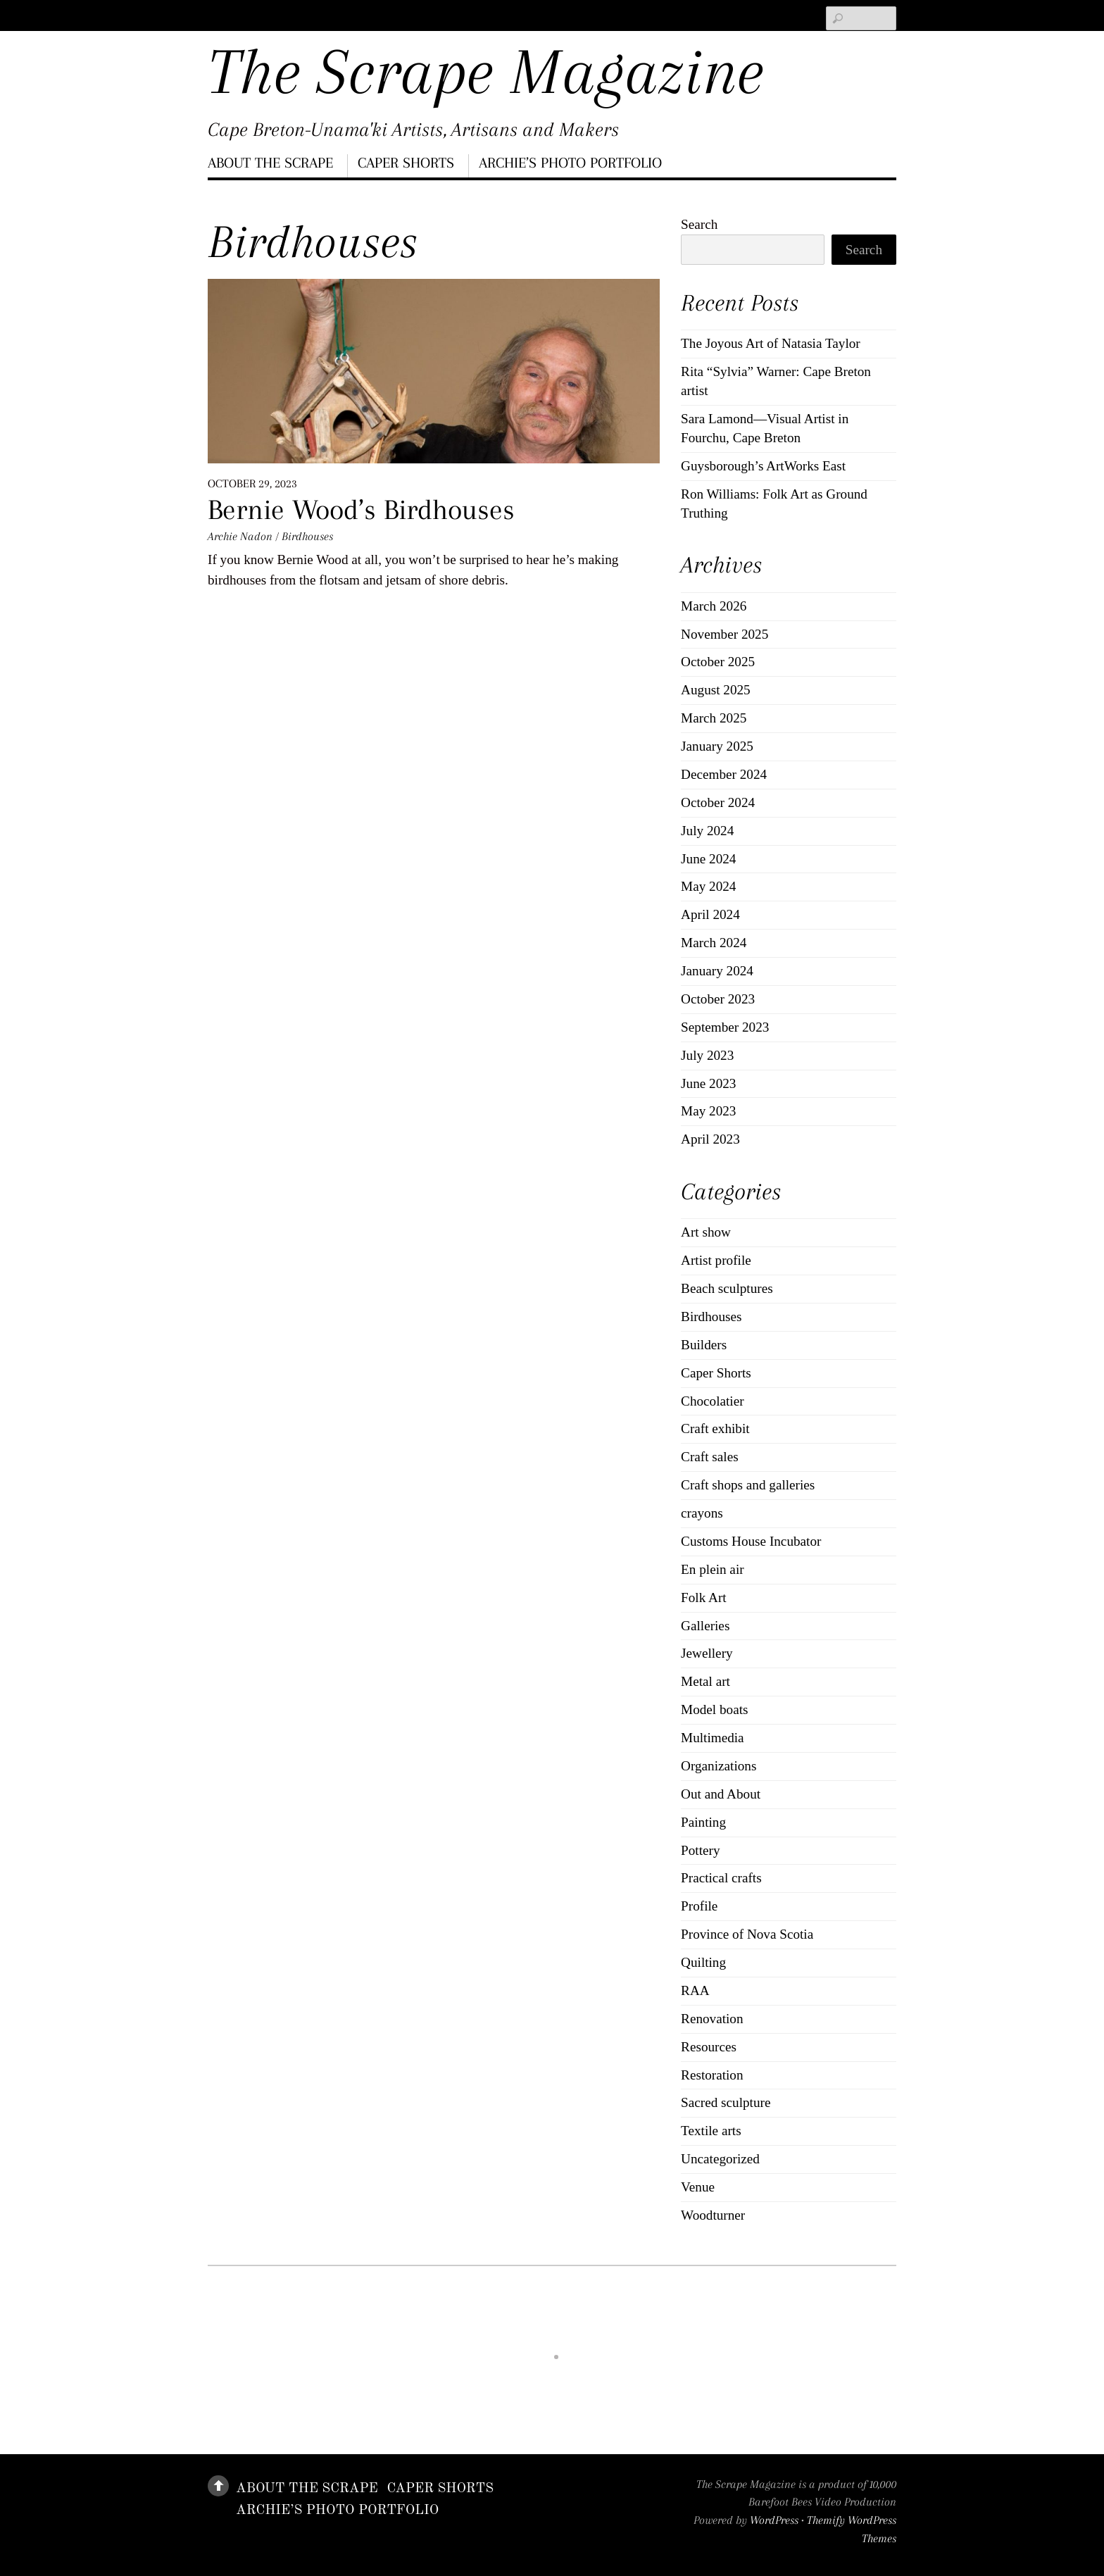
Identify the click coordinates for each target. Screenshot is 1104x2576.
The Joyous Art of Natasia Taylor (770, 343)
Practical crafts (721, 1877)
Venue (698, 2187)
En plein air (712, 1569)
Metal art (705, 1681)
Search (699, 224)
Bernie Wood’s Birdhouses (361, 509)
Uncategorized (720, 2158)
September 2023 (725, 1027)
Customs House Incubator (751, 1541)
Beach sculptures (727, 1288)
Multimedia (712, 1737)
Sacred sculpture (725, 2102)
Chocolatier (712, 1401)
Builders (704, 1344)
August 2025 (716, 689)
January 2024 (717, 970)
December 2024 (724, 774)
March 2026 (713, 606)
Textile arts (711, 2130)
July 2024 (707, 830)
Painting (703, 1822)
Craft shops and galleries (748, 1484)
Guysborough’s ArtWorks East (763, 465)
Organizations (718, 1765)
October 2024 (718, 802)
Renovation (712, 2018)
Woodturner (713, 2215)
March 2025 (713, 718)
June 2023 (708, 1083)
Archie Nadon (240, 536)
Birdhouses (307, 536)
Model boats (714, 1709)
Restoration (712, 2075)
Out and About (720, 1794)
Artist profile (716, 1260)
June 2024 (708, 858)
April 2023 (710, 1139)
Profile (699, 1906)
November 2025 (724, 634)
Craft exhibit (715, 1428)
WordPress (774, 2520)
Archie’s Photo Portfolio (570, 162)
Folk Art (704, 1597)
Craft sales (710, 1456)
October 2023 (718, 999)
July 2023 (707, 1055)
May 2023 (708, 1110)
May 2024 (708, 886)
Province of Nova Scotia (747, 1934)
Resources (708, 2046)
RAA (695, 1990)
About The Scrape (270, 162)
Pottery (700, 1850)
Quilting (703, 1962)
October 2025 (718, 661)
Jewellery (707, 1653)
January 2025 (717, 746)
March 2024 (713, 942)
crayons (702, 1513)
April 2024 (710, 914)
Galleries (705, 1625)
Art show (706, 1232)
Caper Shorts (406, 162)
